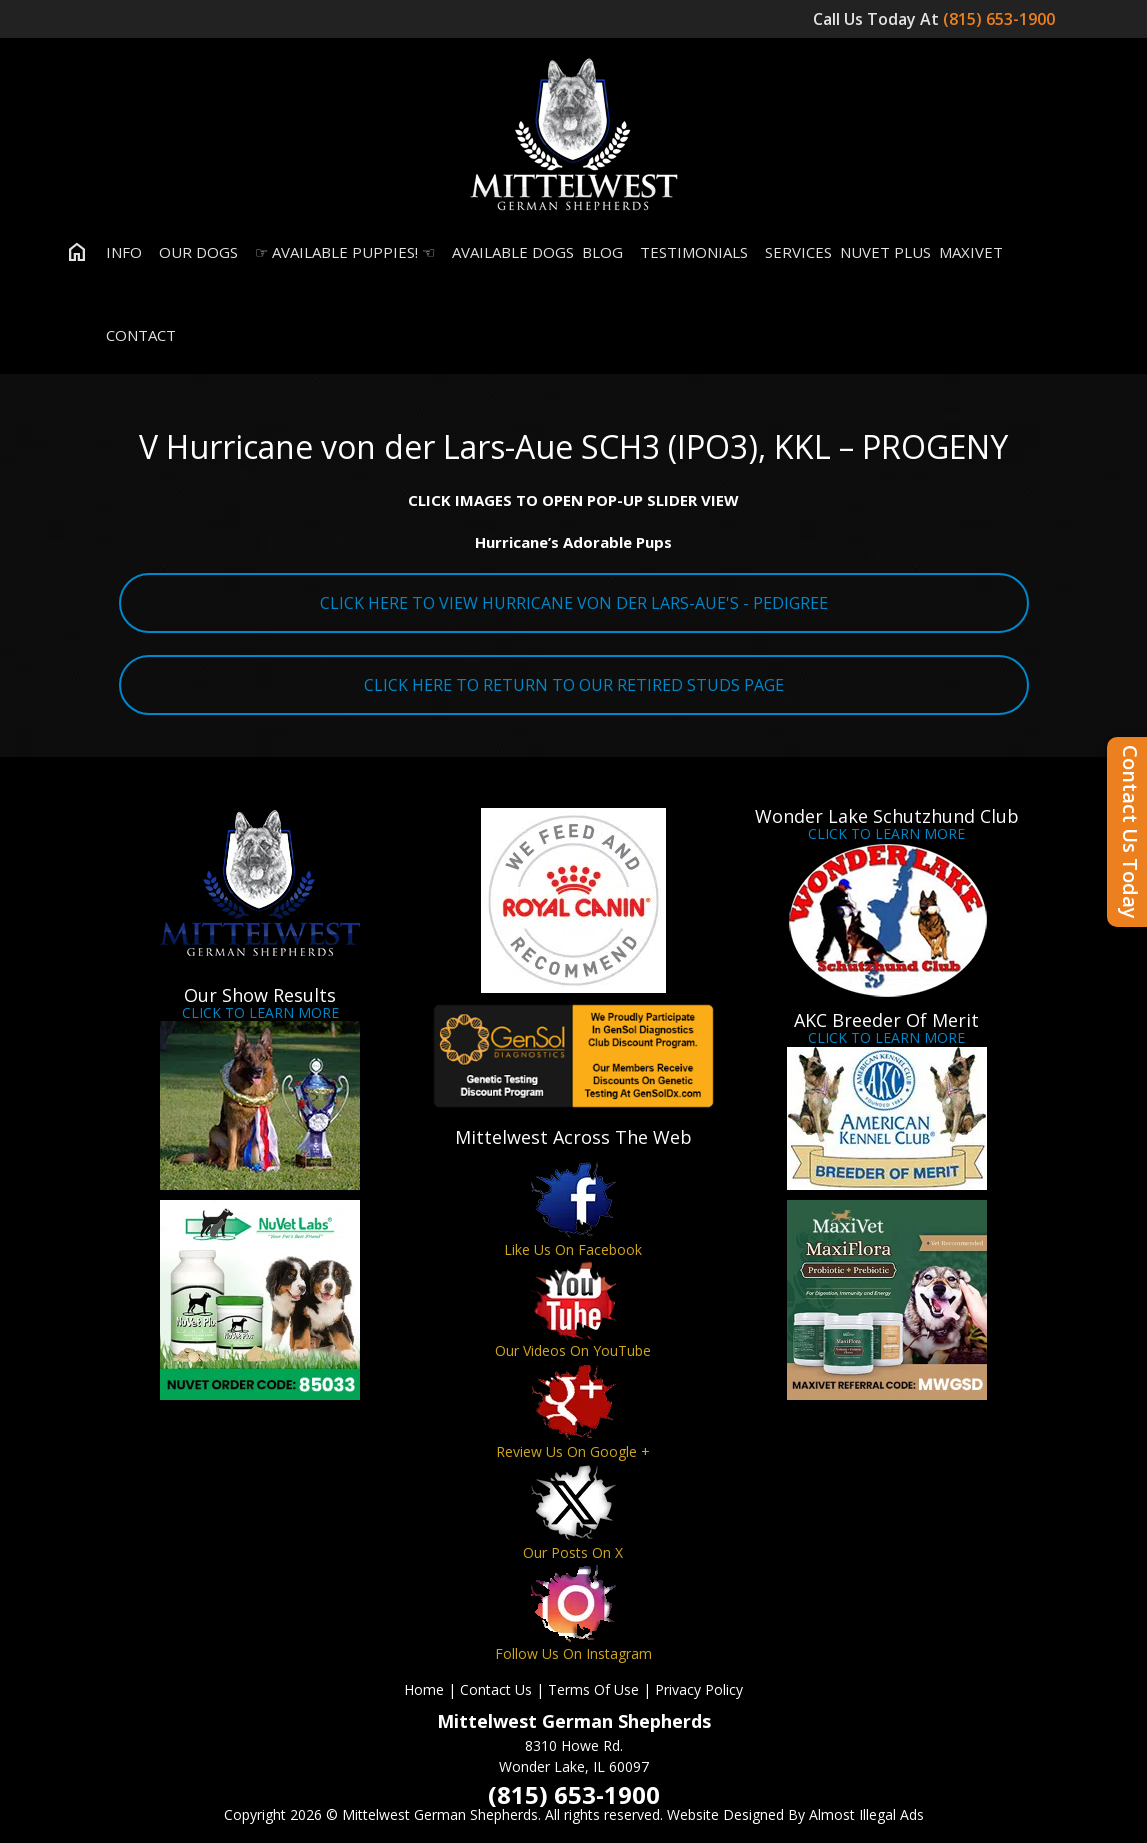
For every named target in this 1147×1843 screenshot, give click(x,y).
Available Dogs (508, 252)
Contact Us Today (1130, 832)
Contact (136, 335)
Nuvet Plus (885, 252)
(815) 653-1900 (1001, 19)
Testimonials (689, 252)
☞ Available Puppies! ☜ (340, 252)
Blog (602, 252)
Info (119, 252)
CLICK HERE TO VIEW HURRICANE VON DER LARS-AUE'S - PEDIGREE (574, 603)
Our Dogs (194, 252)
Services (794, 252)
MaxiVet (971, 252)
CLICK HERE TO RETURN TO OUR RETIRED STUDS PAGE (574, 685)
